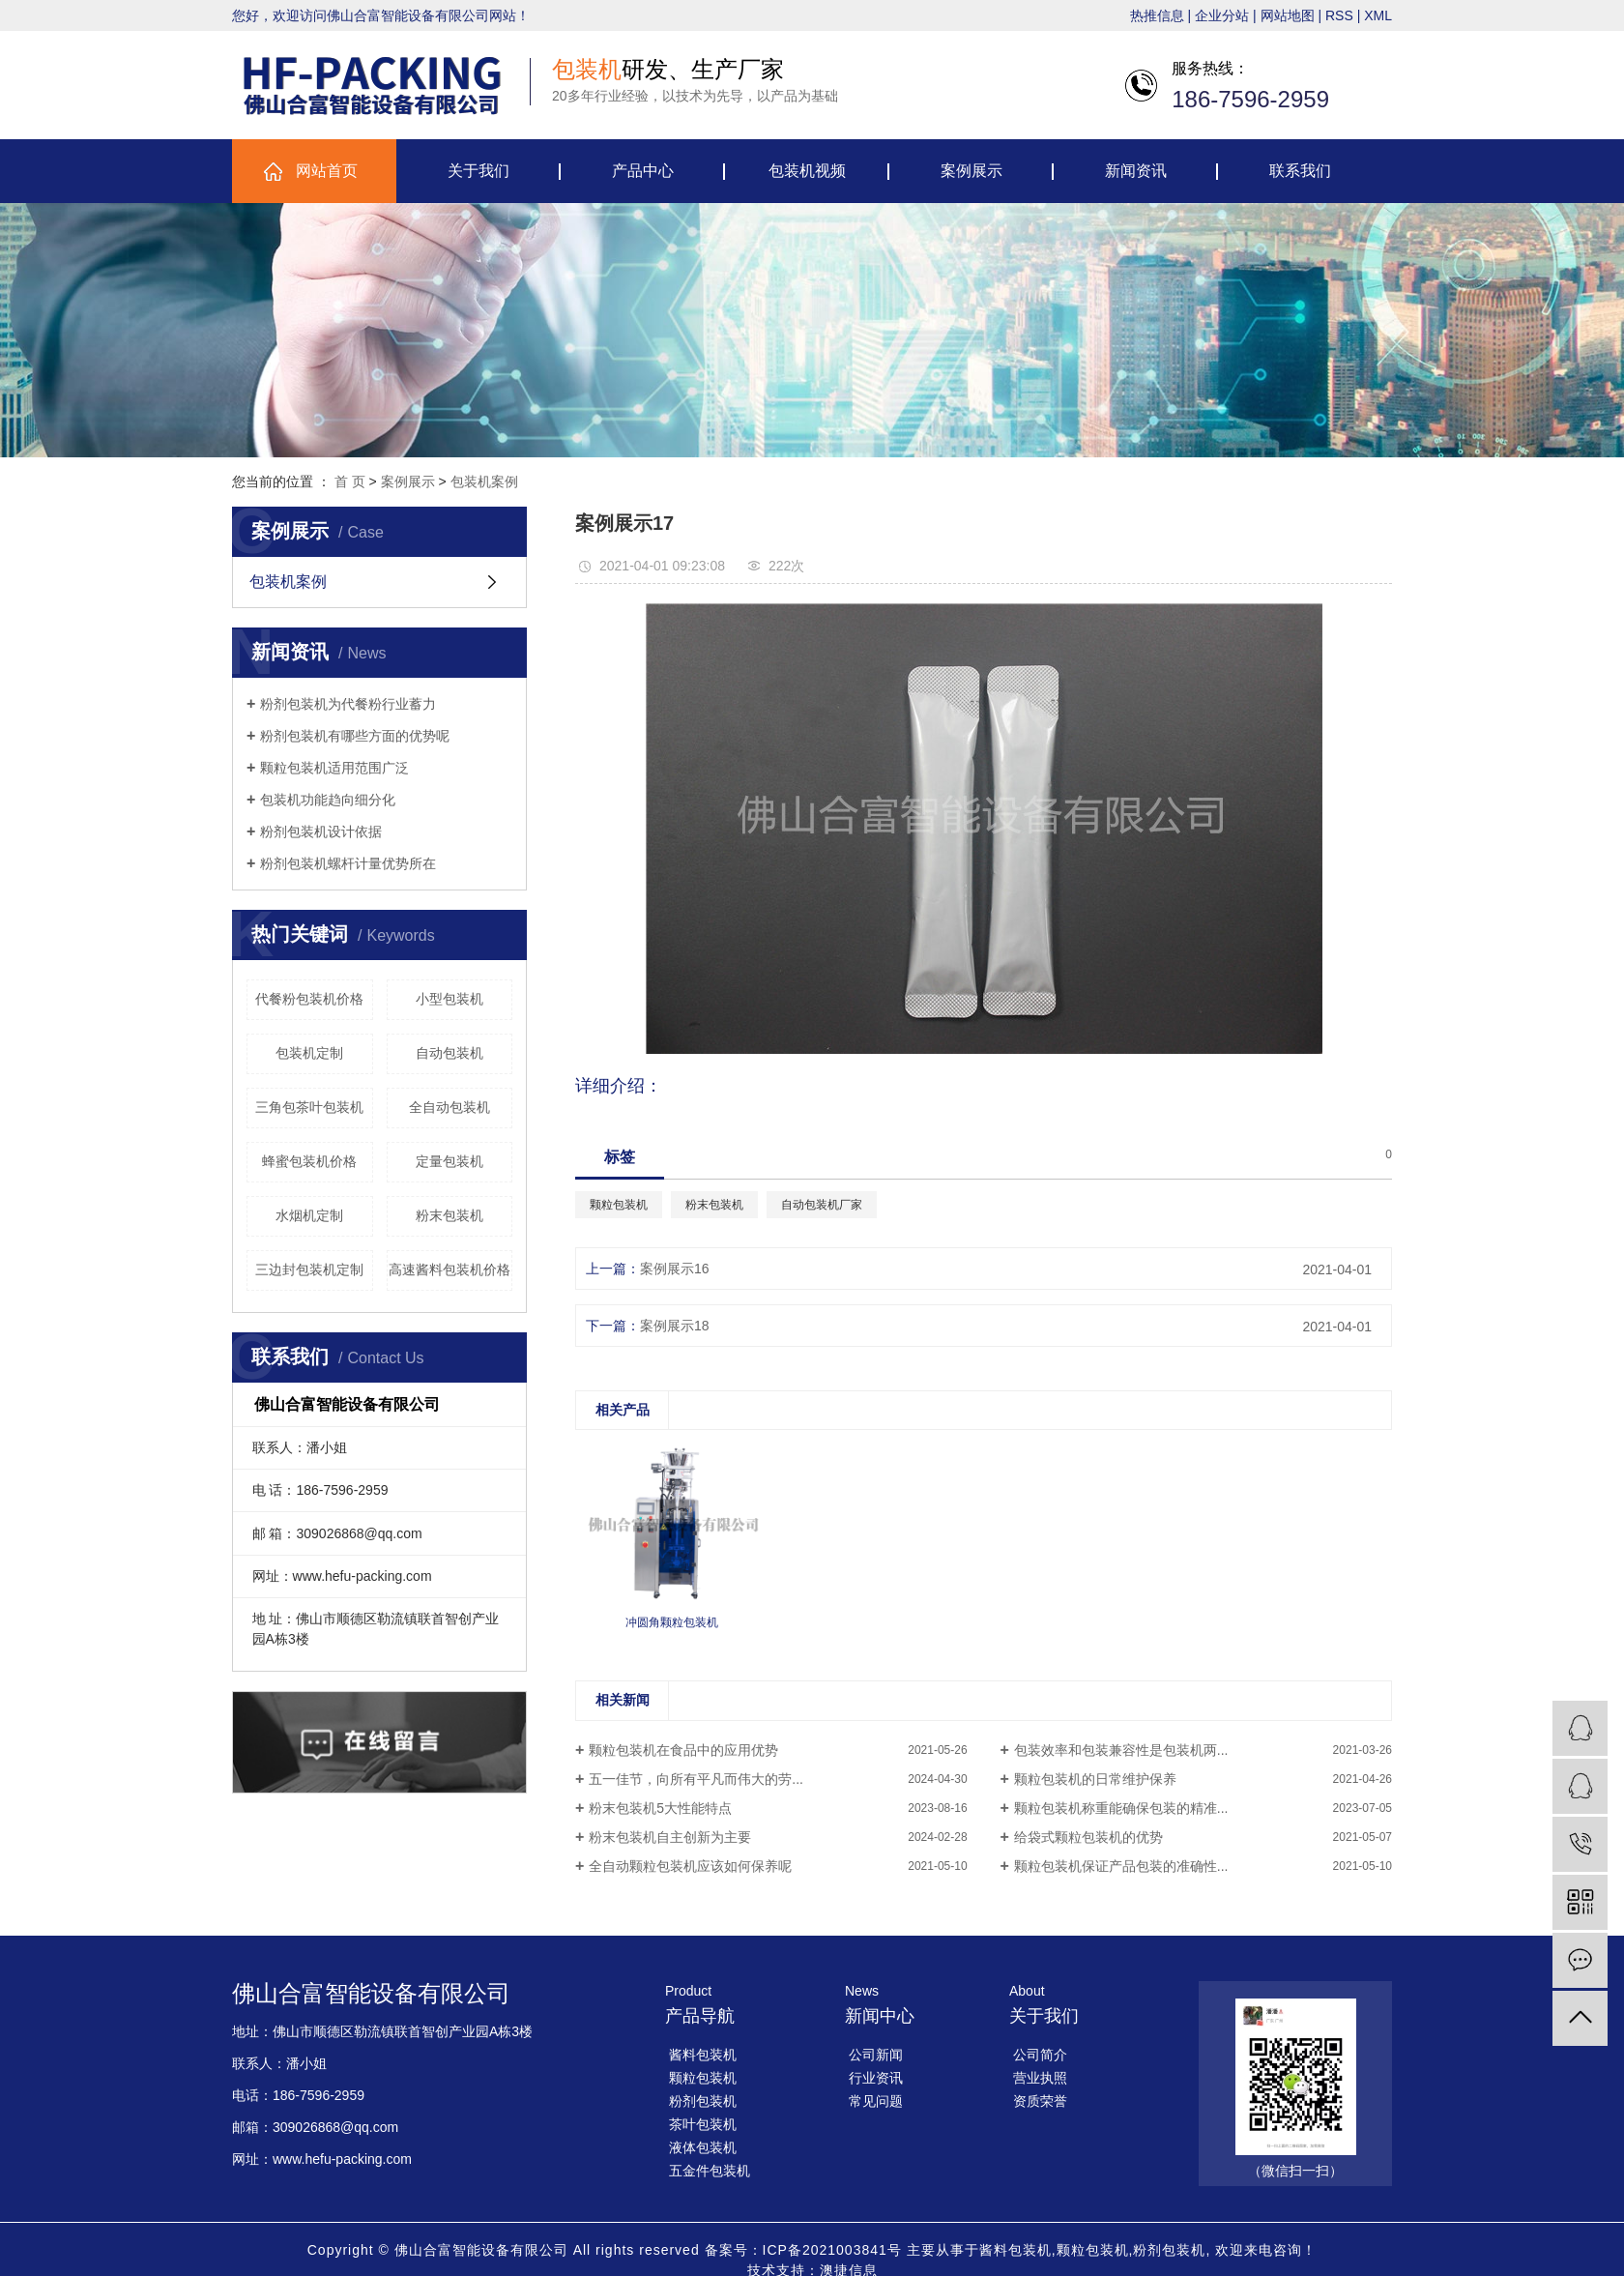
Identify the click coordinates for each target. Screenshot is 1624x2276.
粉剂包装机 (703, 2101)
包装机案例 (484, 481)
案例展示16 (675, 1268)
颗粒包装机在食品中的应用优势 (683, 1750)
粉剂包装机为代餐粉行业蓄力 (348, 704)
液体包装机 (703, 2147)
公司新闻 (876, 2054)
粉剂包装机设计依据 (321, 831)
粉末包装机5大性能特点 (660, 1808)
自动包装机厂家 (821, 1204)
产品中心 (643, 170)
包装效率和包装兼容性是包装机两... (1121, 1750)
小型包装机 (449, 999)
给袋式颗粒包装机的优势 (1088, 1837)
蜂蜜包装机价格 (309, 1161)
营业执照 (1040, 2078)
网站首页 (327, 170)
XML (1378, 15)
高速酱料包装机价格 (449, 1269)
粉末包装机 (449, 1215)
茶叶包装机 (703, 2124)
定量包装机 (449, 1161)
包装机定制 (309, 1053)
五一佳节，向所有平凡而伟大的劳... (696, 1779)
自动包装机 (449, 1053)
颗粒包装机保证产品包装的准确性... (1121, 1866)
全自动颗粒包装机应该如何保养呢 (690, 1866)
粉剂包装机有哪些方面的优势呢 (355, 736)
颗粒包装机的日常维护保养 (1095, 1779)
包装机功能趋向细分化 (327, 799)
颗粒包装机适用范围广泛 (334, 767)
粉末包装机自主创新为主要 (670, 1837)
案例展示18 (675, 1325)
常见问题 (876, 2101)
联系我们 (1300, 170)
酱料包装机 (703, 2054)
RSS (1339, 15)
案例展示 (971, 170)
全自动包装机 (449, 1107)
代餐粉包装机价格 (309, 999)
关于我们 (478, 170)
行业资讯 (876, 2078)
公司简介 (1040, 2054)
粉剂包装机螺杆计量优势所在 (348, 863)
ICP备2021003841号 (832, 2250)
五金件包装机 (709, 2170)
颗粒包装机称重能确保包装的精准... (1121, 1808)
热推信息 (1157, 15)
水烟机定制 (309, 1215)
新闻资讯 (1136, 170)
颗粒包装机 (619, 1204)
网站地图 (1288, 15)
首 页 (349, 481)
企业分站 (1222, 15)
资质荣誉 (1040, 2101)
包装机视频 (807, 170)
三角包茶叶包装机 (309, 1107)
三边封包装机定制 (309, 1269)
